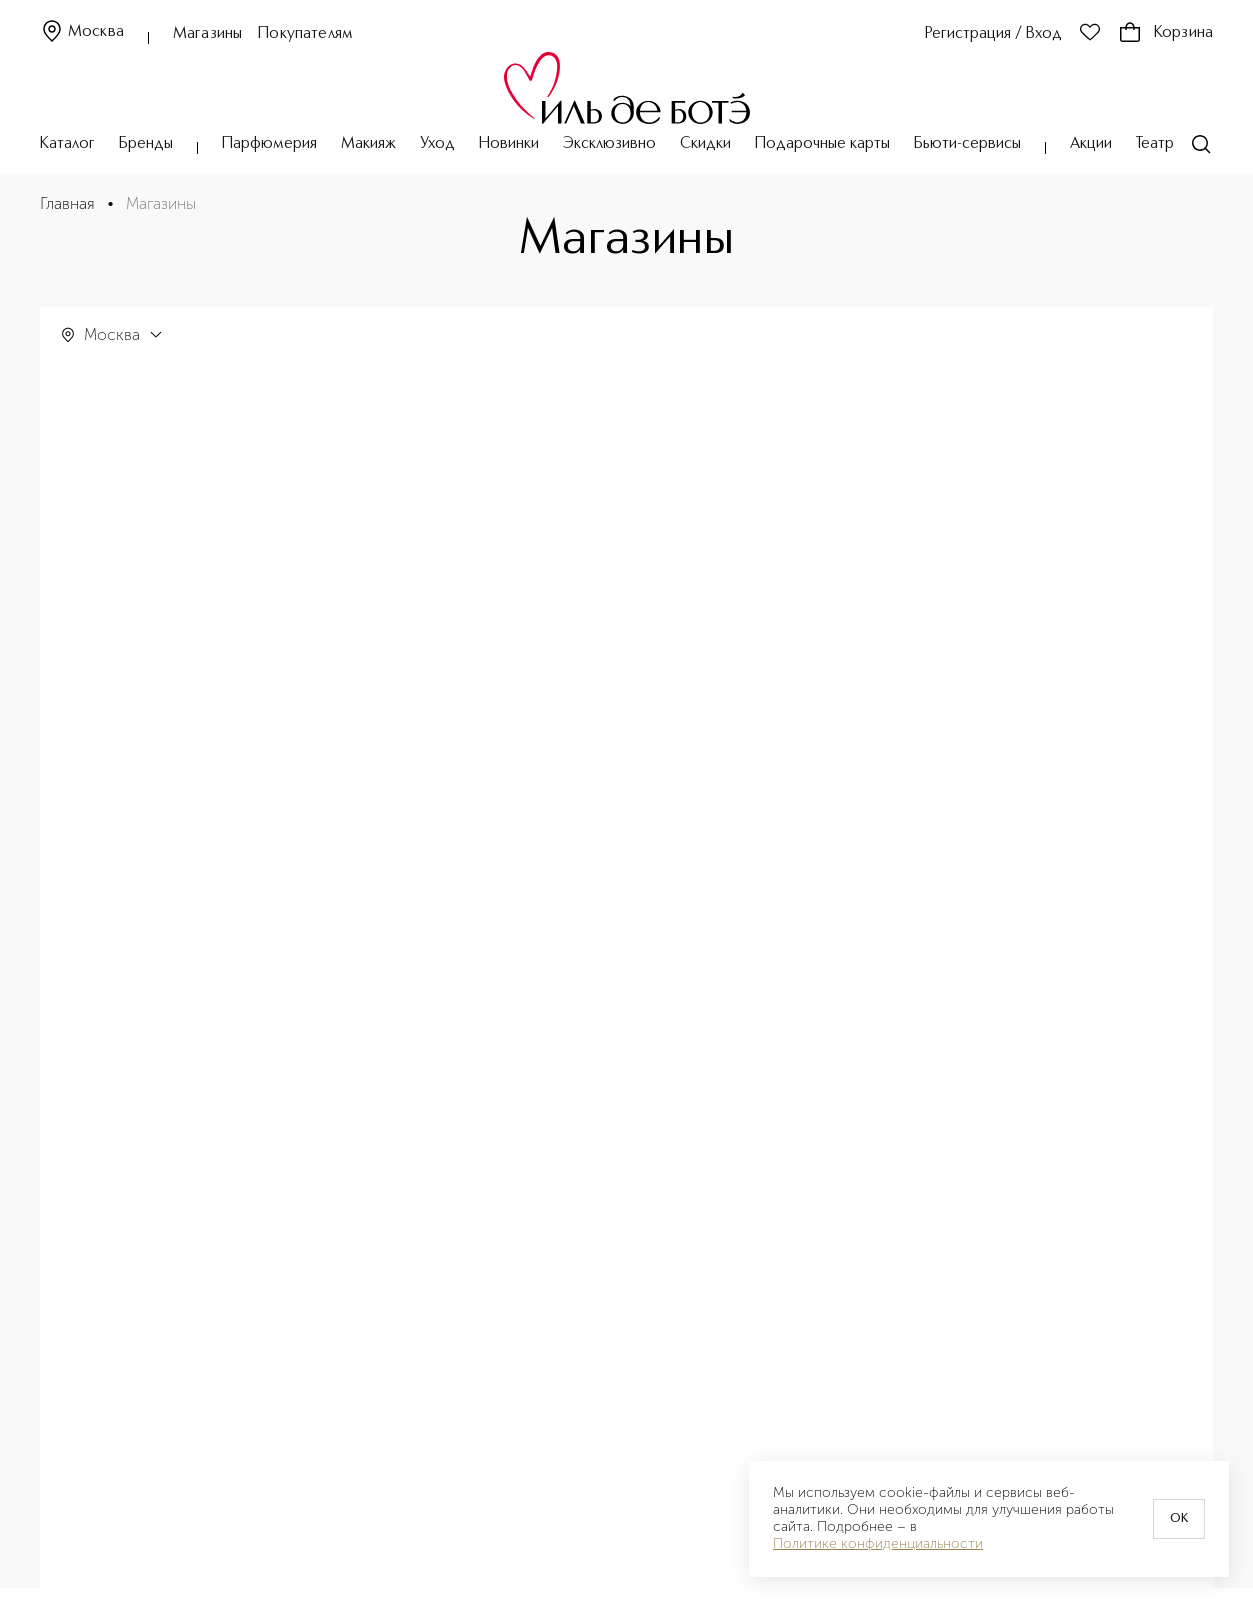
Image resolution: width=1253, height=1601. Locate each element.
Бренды (146, 144)
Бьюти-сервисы (967, 144)
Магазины (207, 34)
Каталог (67, 144)
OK (1179, 1519)
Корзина (1165, 33)
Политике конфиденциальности (878, 1544)
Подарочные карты (822, 144)
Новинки (509, 144)
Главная (67, 203)
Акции (1091, 144)
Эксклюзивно (609, 144)
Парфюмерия (269, 144)
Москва (82, 32)
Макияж (368, 144)
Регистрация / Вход (993, 34)
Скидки (705, 144)
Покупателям (305, 34)
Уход (437, 144)
